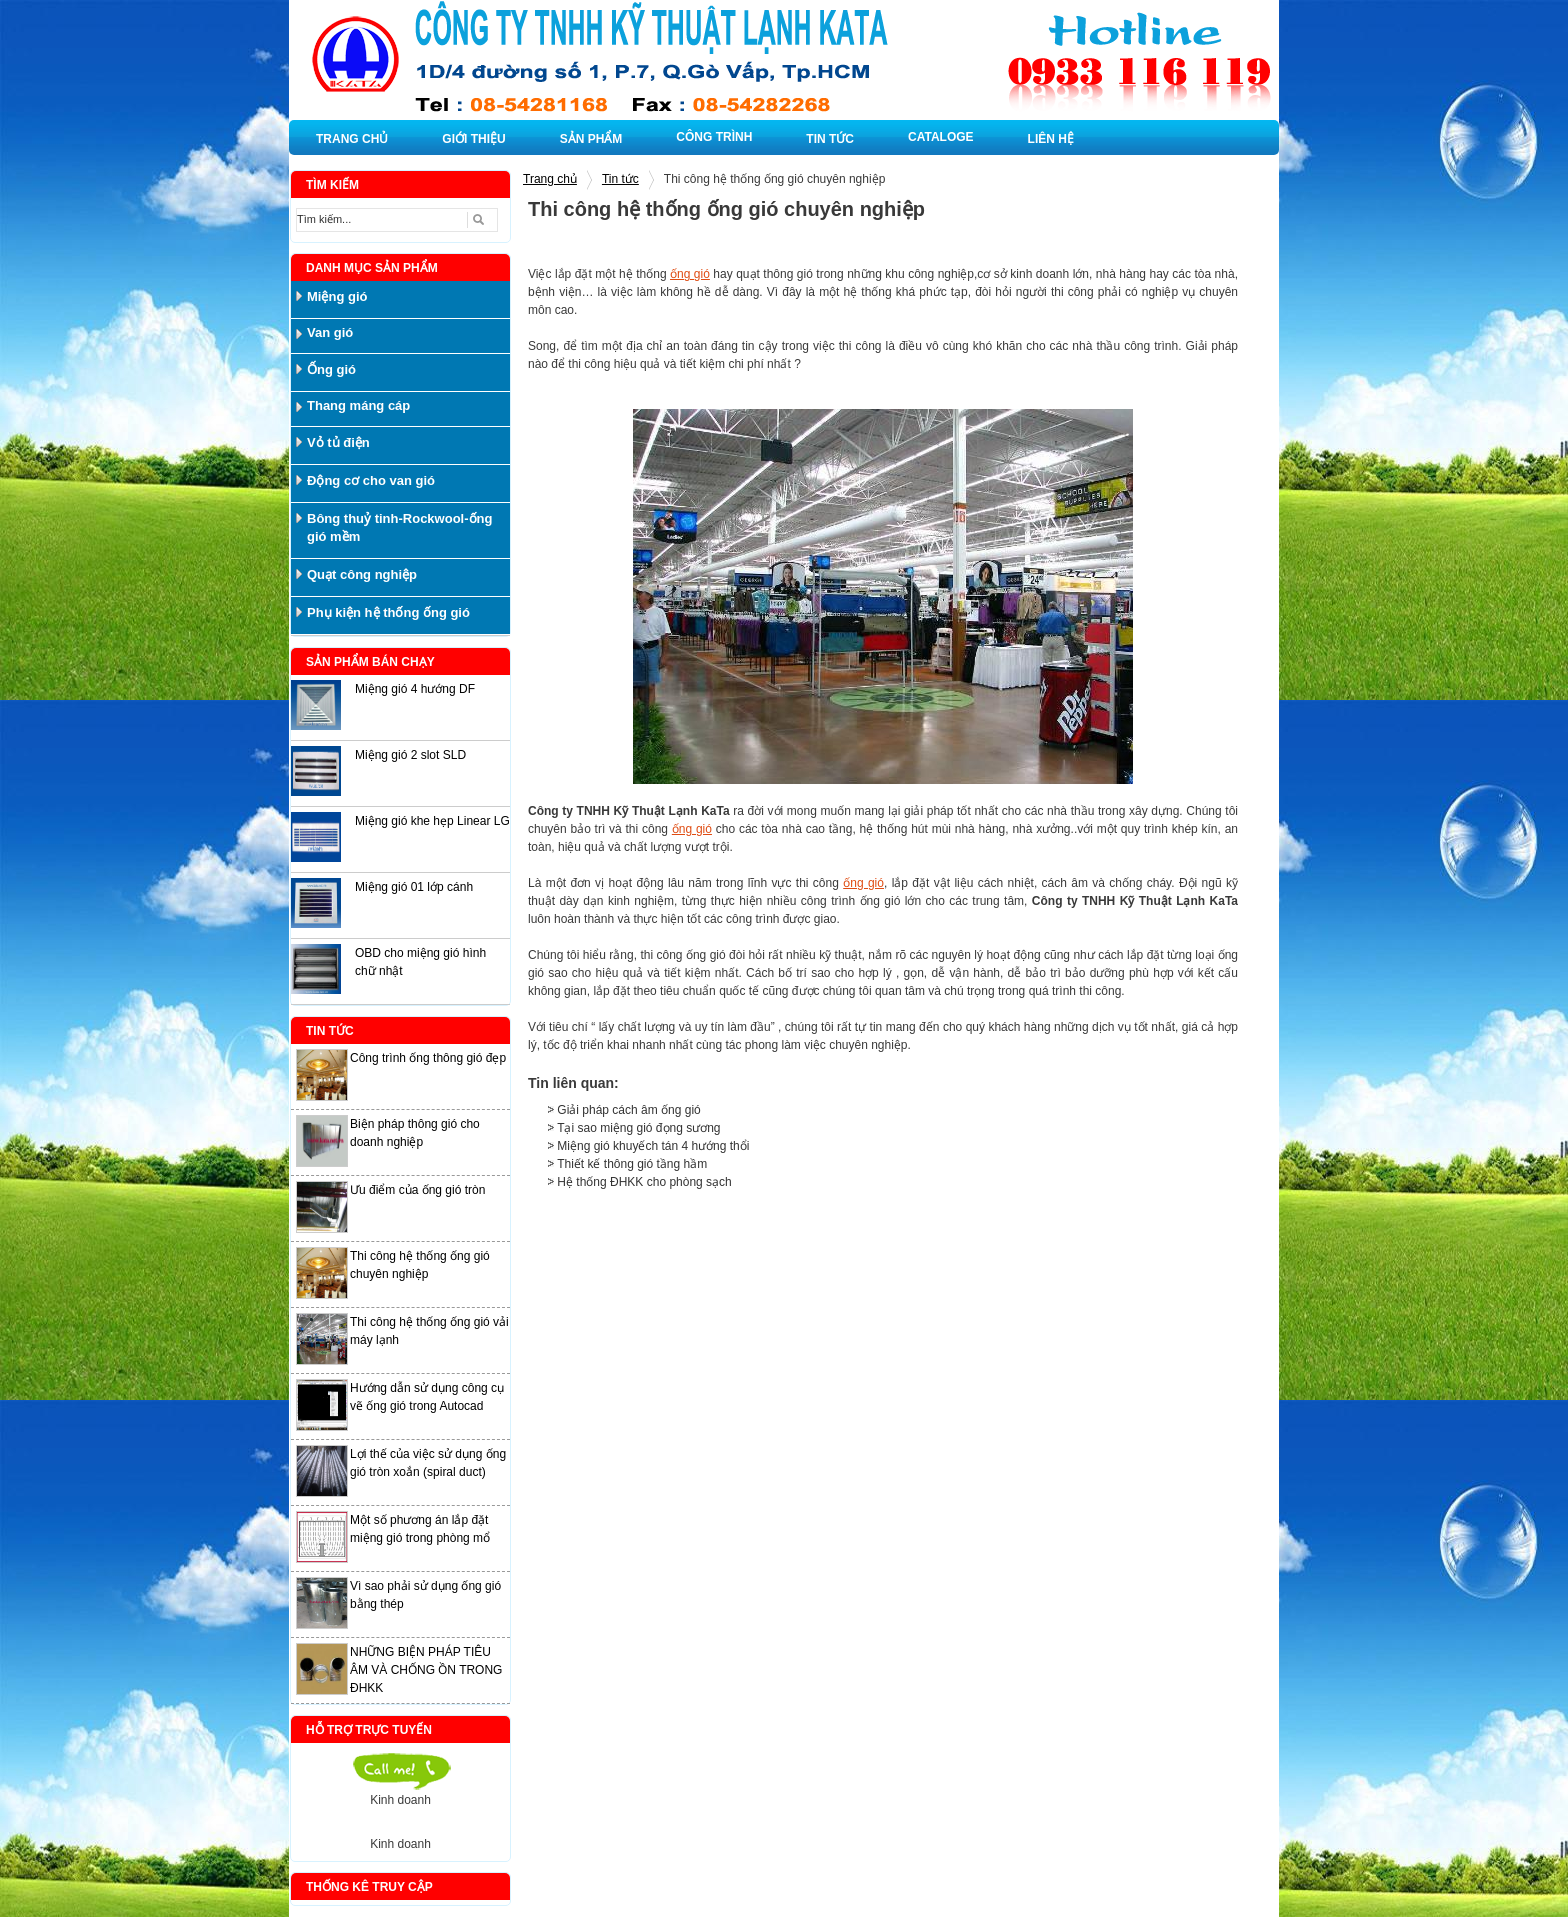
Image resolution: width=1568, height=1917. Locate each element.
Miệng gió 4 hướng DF (415, 689)
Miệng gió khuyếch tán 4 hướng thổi (653, 1146)
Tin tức (620, 179)
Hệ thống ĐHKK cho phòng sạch (644, 1182)
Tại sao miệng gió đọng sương (638, 1128)
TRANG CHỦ (352, 139)
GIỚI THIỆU (473, 139)
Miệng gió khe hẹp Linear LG (432, 821)
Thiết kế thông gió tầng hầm (632, 1164)
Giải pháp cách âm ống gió (628, 1110)
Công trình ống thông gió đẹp (428, 1058)
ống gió (690, 274)
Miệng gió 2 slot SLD (410, 755)
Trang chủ (550, 179)
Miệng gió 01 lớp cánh (414, 887)
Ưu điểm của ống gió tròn (417, 1190)
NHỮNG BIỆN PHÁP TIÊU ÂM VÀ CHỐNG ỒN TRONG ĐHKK (426, 1670)
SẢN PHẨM (591, 139)
